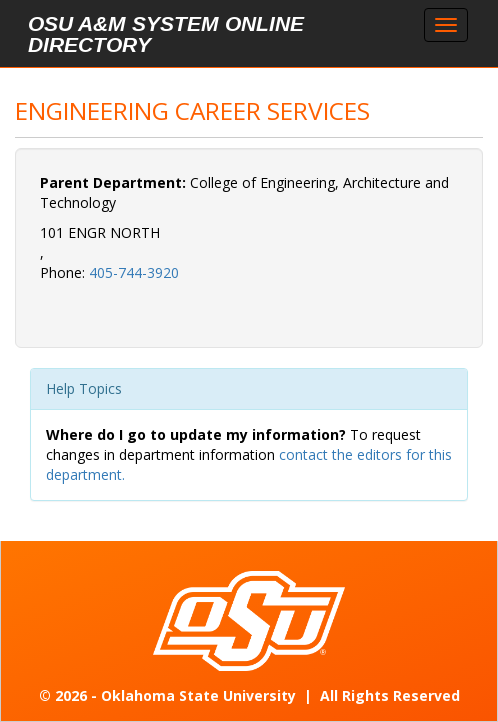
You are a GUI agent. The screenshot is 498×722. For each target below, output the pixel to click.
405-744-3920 (134, 272)
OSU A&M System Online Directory (166, 34)
